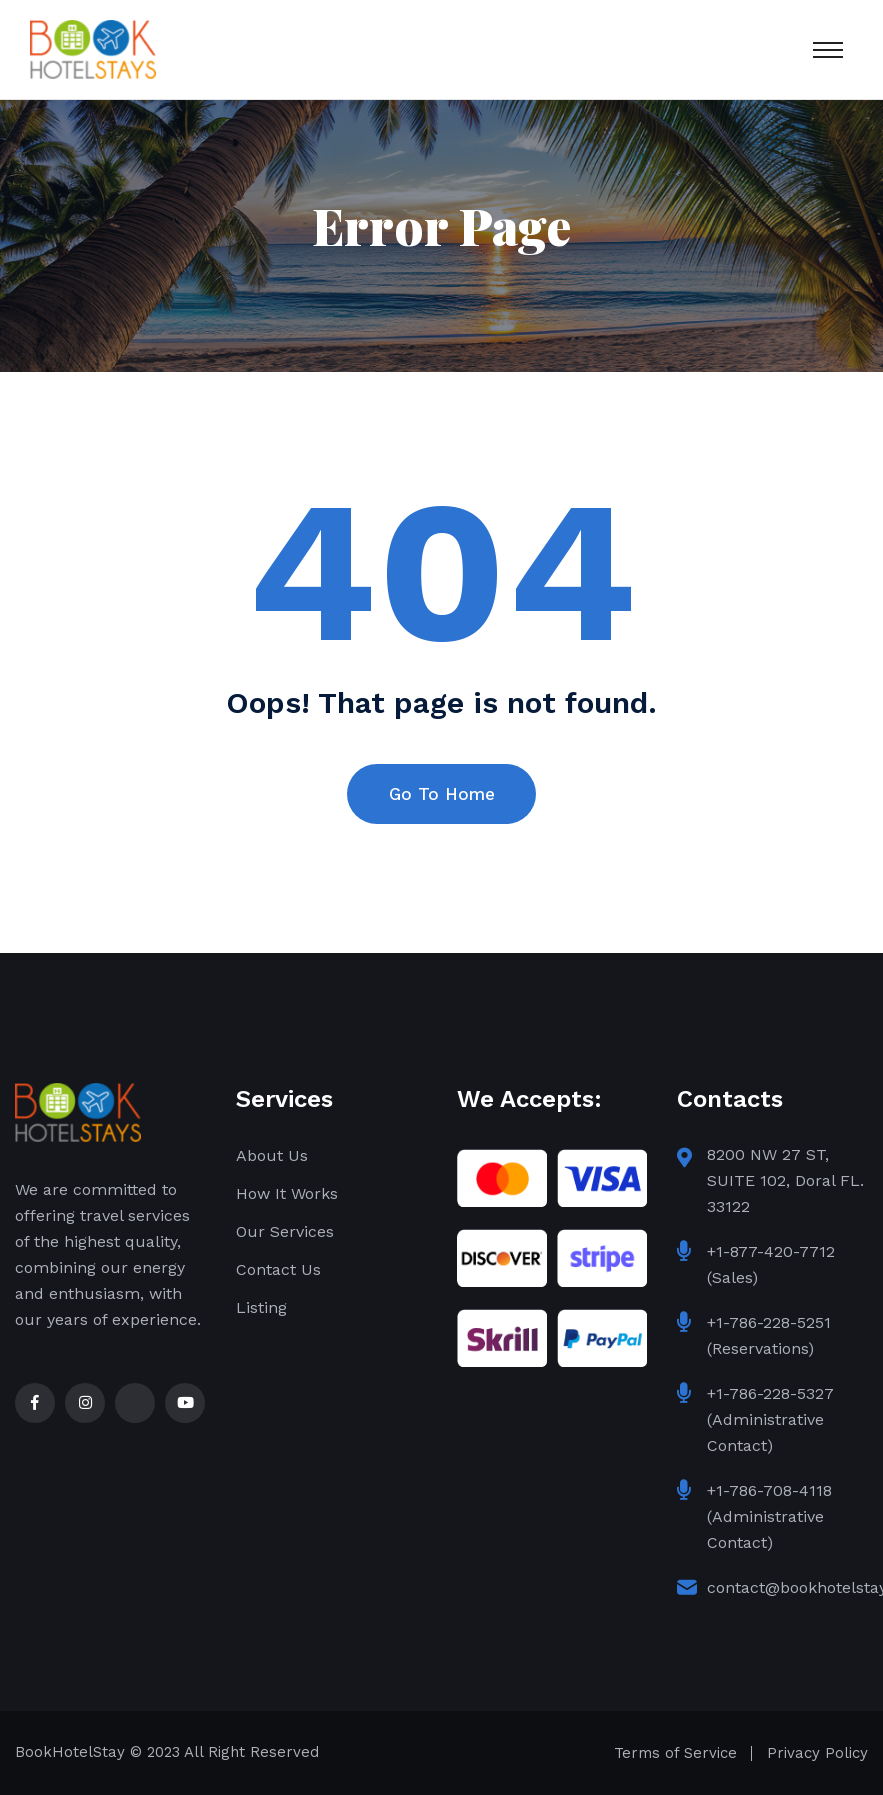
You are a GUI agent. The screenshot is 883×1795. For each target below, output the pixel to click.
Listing (261, 1307)
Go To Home (442, 794)
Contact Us (278, 1269)
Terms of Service (675, 1753)
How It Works (287, 1193)
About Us (272, 1155)
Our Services (285, 1231)
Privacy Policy (817, 1753)
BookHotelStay (70, 1752)
